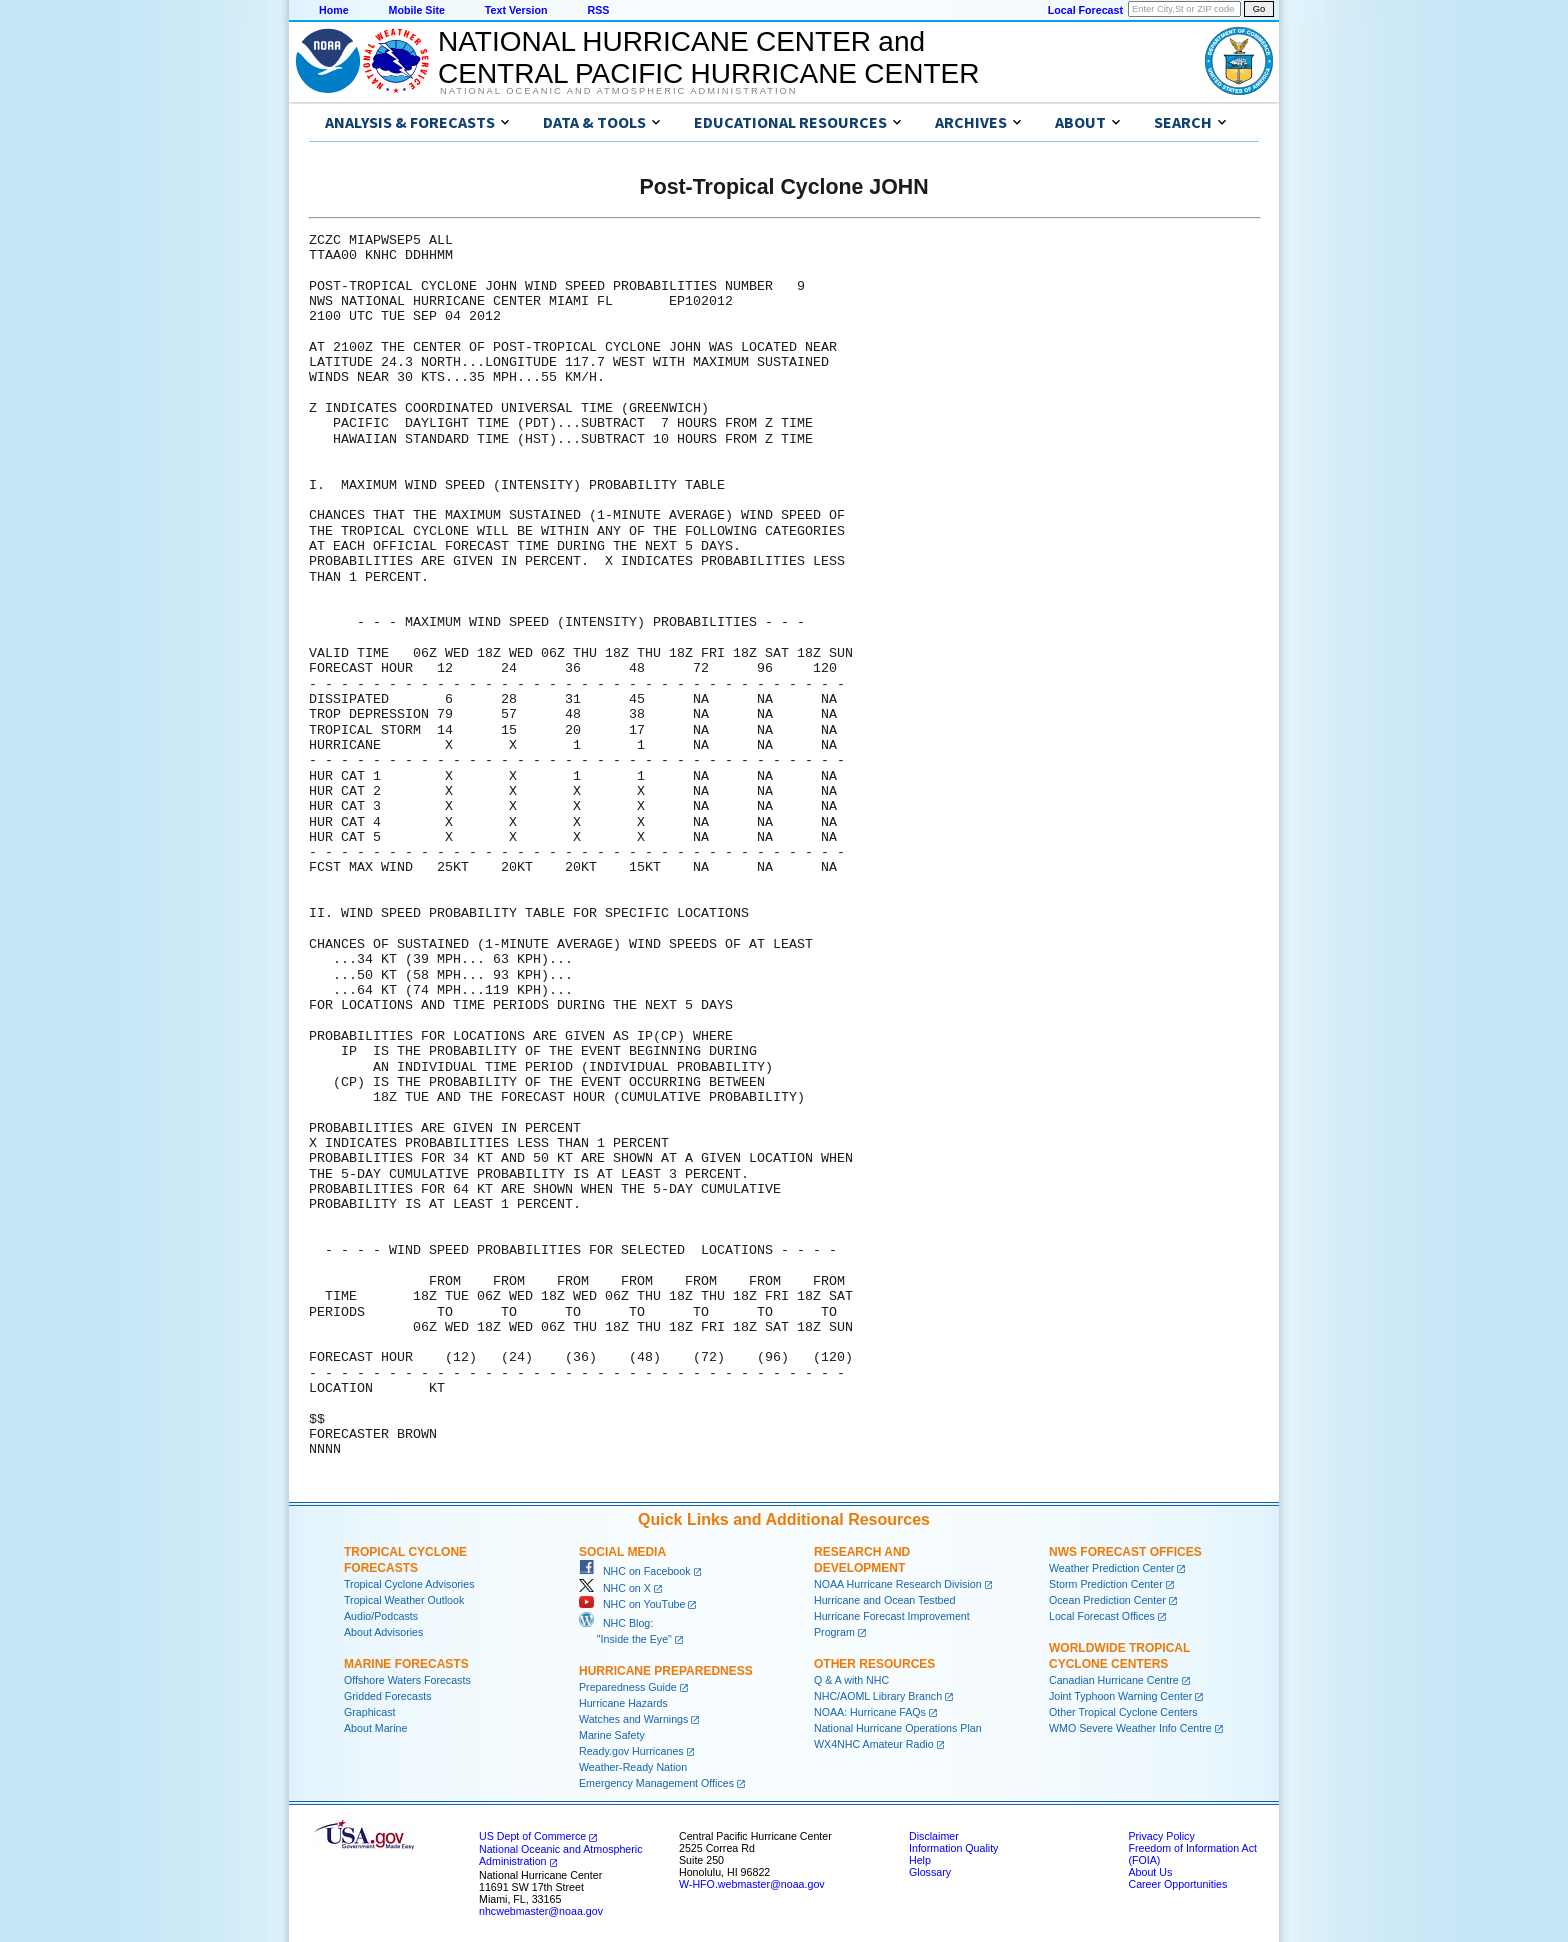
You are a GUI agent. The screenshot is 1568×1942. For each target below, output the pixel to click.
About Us (1150, 1872)
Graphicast (370, 1712)
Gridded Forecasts (388, 1696)
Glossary (930, 1872)
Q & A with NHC (851, 1680)
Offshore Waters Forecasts (407, 1680)
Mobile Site (417, 10)
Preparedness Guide (628, 1687)
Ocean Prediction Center (1107, 1600)
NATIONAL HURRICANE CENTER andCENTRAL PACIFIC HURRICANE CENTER (708, 57)
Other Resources (874, 1664)
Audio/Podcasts (381, 1616)
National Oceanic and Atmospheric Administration (618, 91)
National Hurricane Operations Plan (898, 1728)
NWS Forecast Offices (1125, 1552)
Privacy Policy (1161, 1836)
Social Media (622, 1552)
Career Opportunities (1177, 1884)
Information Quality (953, 1848)
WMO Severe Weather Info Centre (1130, 1728)
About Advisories (383, 1632)
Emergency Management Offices (656, 1783)
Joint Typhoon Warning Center (1120, 1696)
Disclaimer (934, 1836)
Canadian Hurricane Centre (1114, 1680)
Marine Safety (612, 1735)
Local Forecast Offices (1102, 1616)
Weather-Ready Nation (633, 1767)
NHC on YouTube (632, 1604)
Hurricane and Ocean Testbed (884, 1600)
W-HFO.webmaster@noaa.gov (752, 1884)
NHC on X (615, 1588)
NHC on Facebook (635, 1571)
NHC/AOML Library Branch (878, 1696)
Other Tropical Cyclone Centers (1123, 1712)
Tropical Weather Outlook (404, 1600)
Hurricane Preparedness (666, 1671)
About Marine (375, 1728)
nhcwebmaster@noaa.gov (541, 1911)
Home (334, 10)
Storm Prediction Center (1106, 1584)
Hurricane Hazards (623, 1703)
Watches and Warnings (633, 1719)
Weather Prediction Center (1111, 1568)
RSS (598, 10)
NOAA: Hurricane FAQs (870, 1712)
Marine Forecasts (406, 1664)
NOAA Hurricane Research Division (898, 1584)
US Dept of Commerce (532, 1836)
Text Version (516, 10)
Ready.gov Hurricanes (631, 1751)
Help (920, 1860)
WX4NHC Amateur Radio (874, 1744)
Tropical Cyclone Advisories (409, 1584)
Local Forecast (1085, 10)
